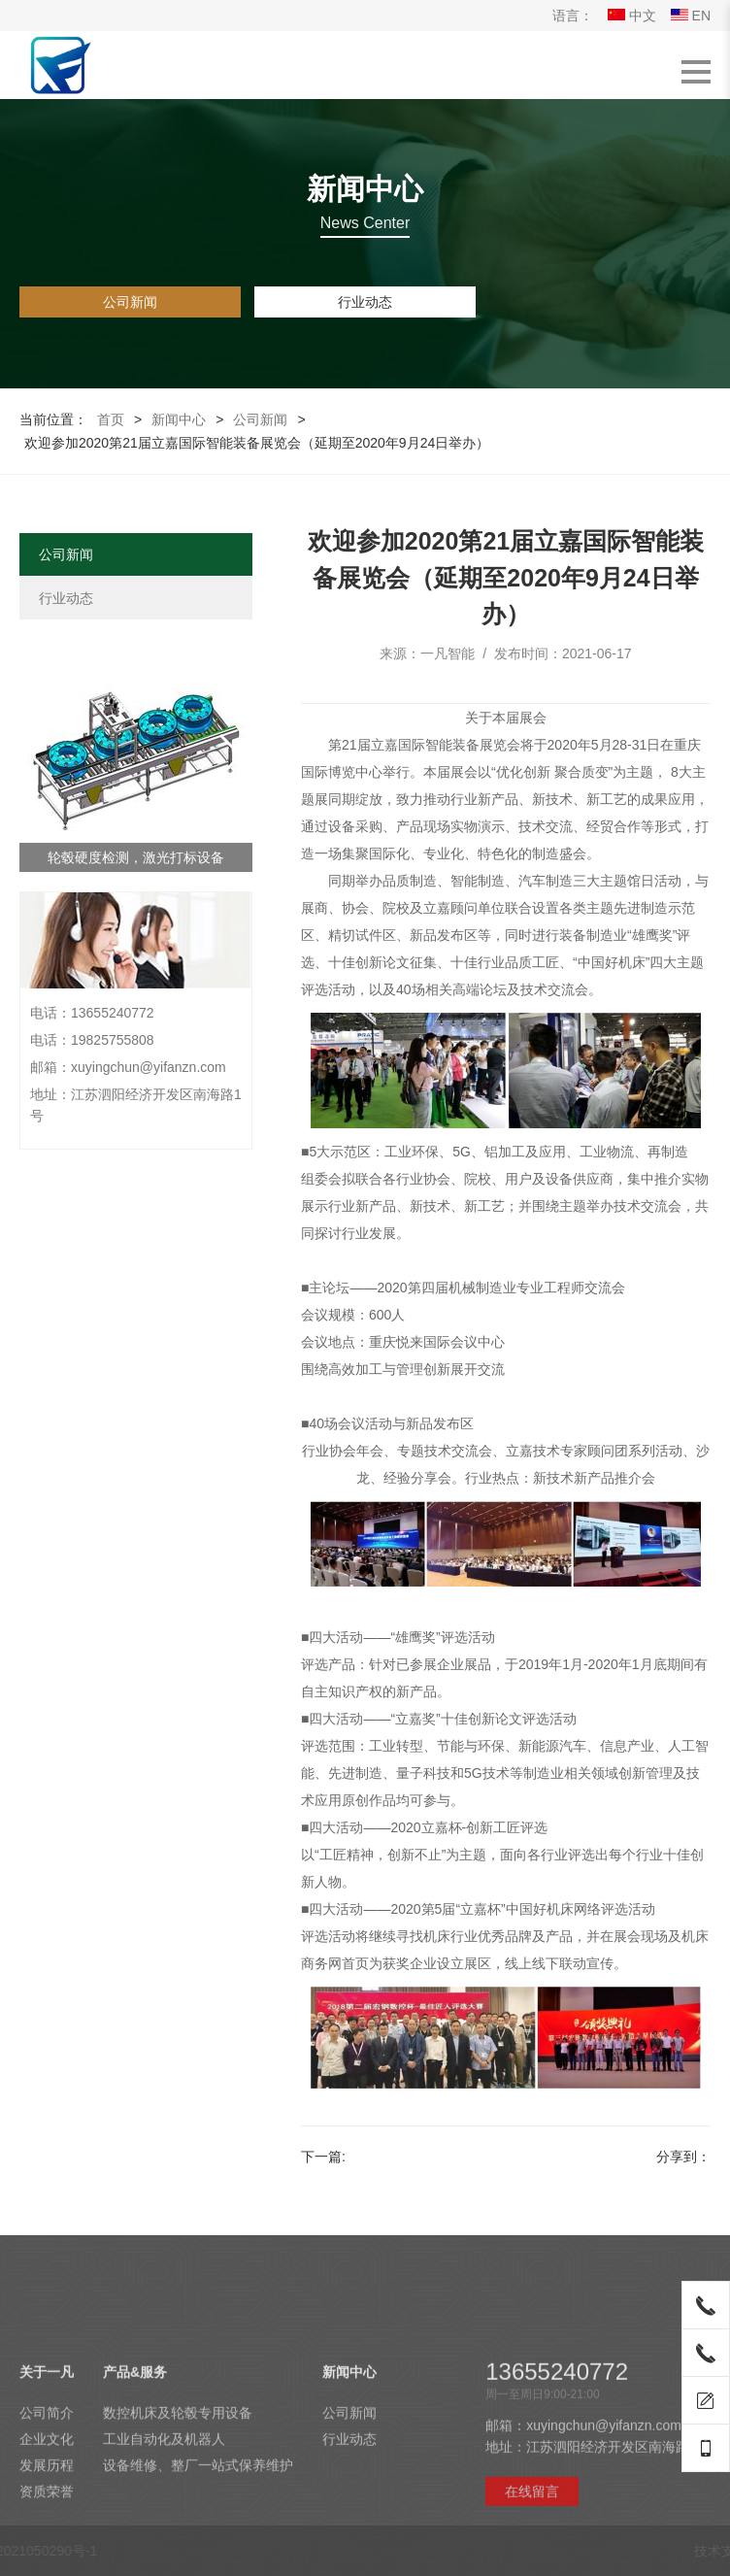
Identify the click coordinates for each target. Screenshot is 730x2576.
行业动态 (365, 302)
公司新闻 (130, 302)
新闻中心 (178, 419)
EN (691, 15)
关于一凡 (46, 2506)
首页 (110, 419)
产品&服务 (135, 2506)
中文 (632, 15)
